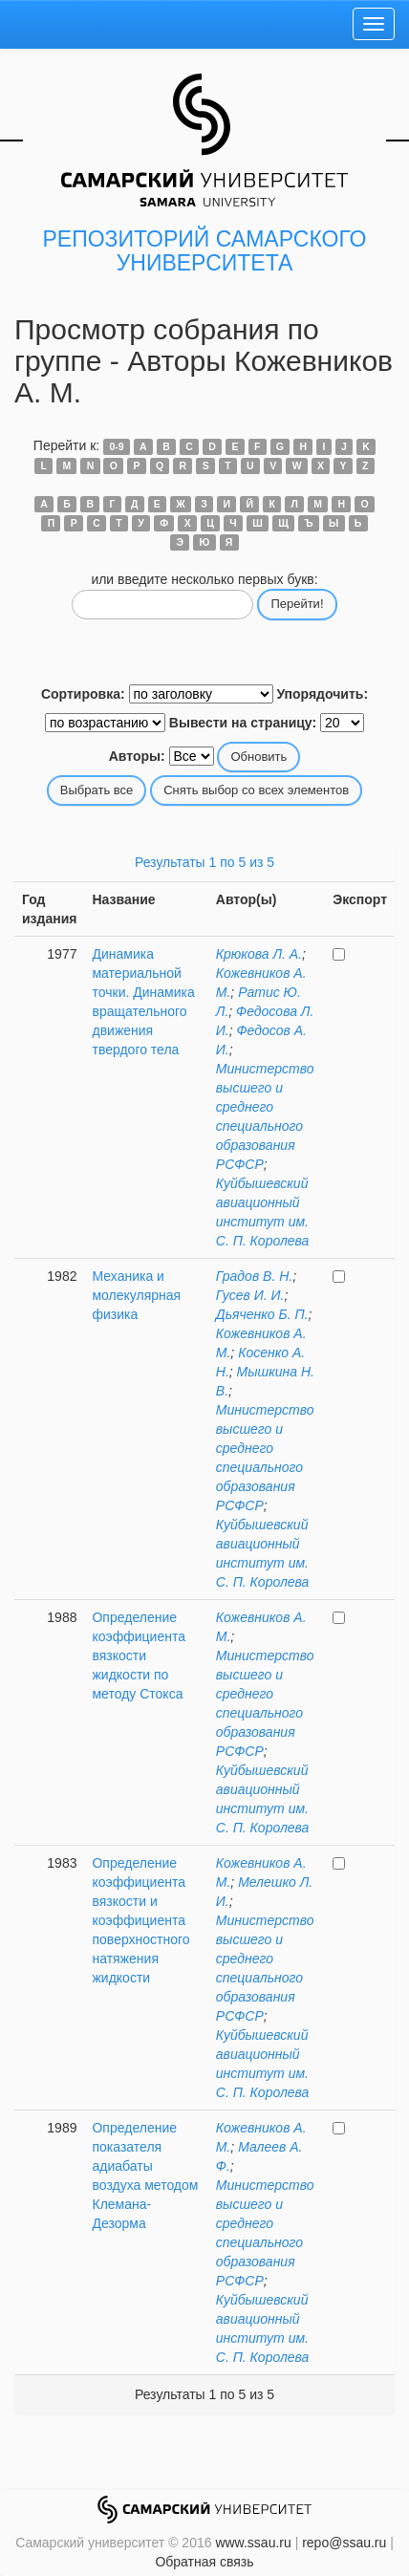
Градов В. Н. (254, 1276)
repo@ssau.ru (344, 2542)
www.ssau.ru (253, 2542)
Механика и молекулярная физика (136, 1295)
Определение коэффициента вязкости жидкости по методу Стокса (138, 1655)
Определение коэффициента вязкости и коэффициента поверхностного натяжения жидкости (140, 1920)
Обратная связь (204, 2561)
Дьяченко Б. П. (262, 1314)
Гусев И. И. (250, 1295)
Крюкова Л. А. (259, 954)
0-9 (116, 446)
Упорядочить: (322, 694)
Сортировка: (83, 694)
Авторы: (137, 756)
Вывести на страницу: (242, 722)
